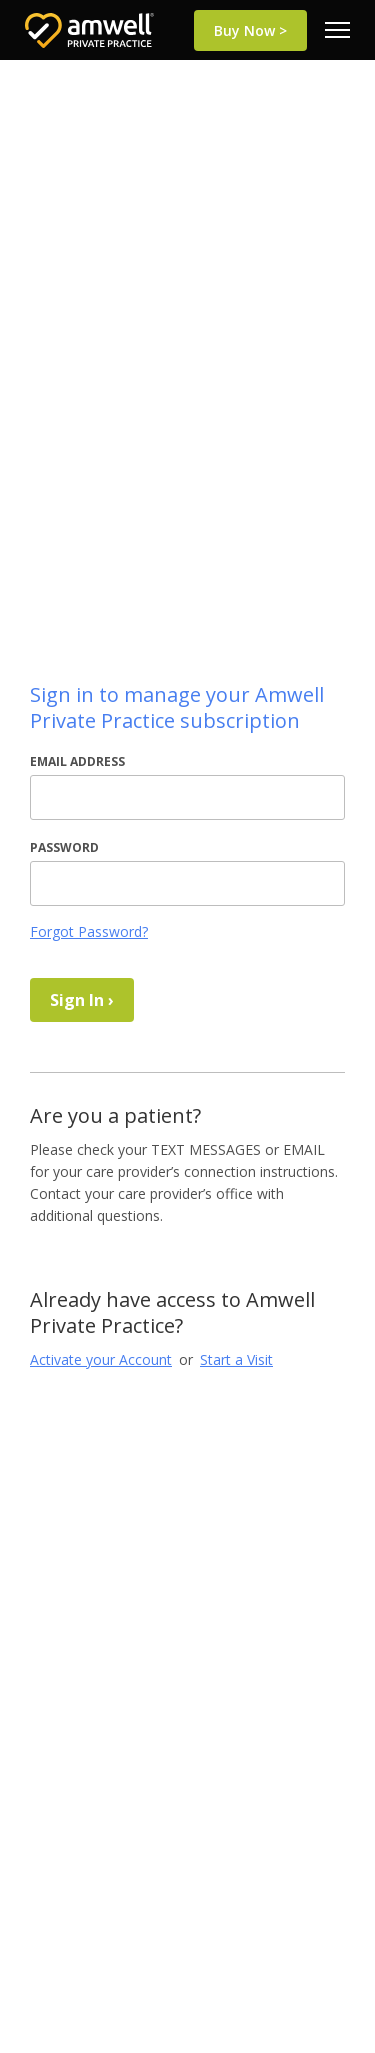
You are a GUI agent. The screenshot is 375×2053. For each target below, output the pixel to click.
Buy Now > (250, 30)
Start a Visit (236, 1359)
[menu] (337, 30)
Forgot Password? (89, 931)
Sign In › (82, 1000)
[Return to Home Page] (89, 30)
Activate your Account (101, 1359)
